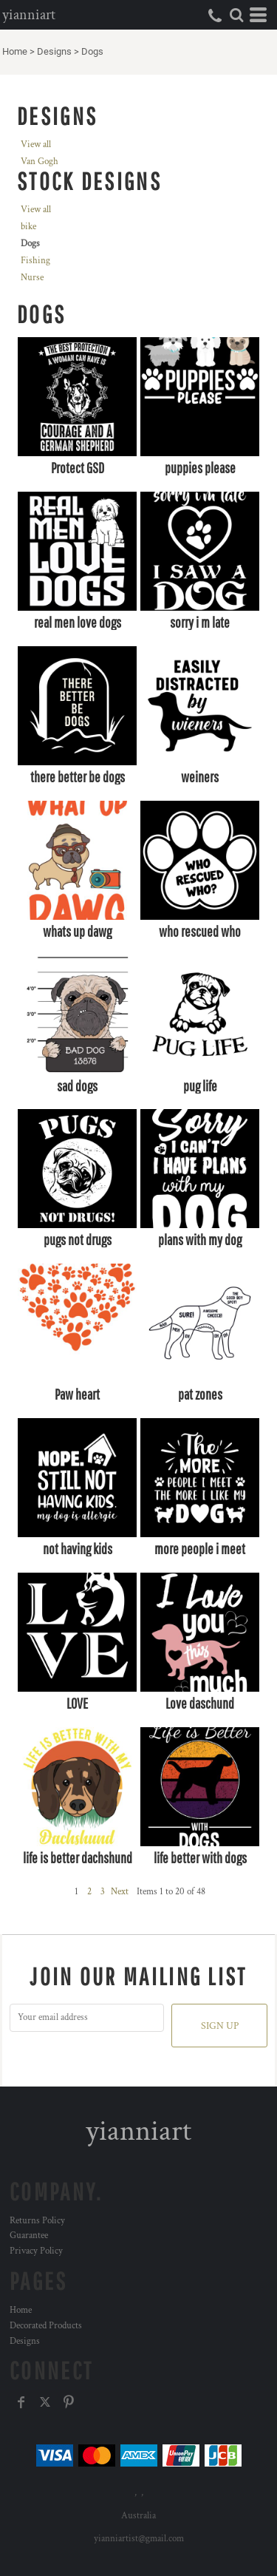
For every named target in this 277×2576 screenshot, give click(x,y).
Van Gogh (39, 161)
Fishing (35, 260)
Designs (54, 51)
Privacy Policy (36, 2251)
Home (14, 51)
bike (28, 226)
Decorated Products (46, 2325)
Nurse (32, 277)
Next (120, 1891)
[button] (236, 14)
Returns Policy (37, 2220)
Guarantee (29, 2235)
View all (36, 144)
